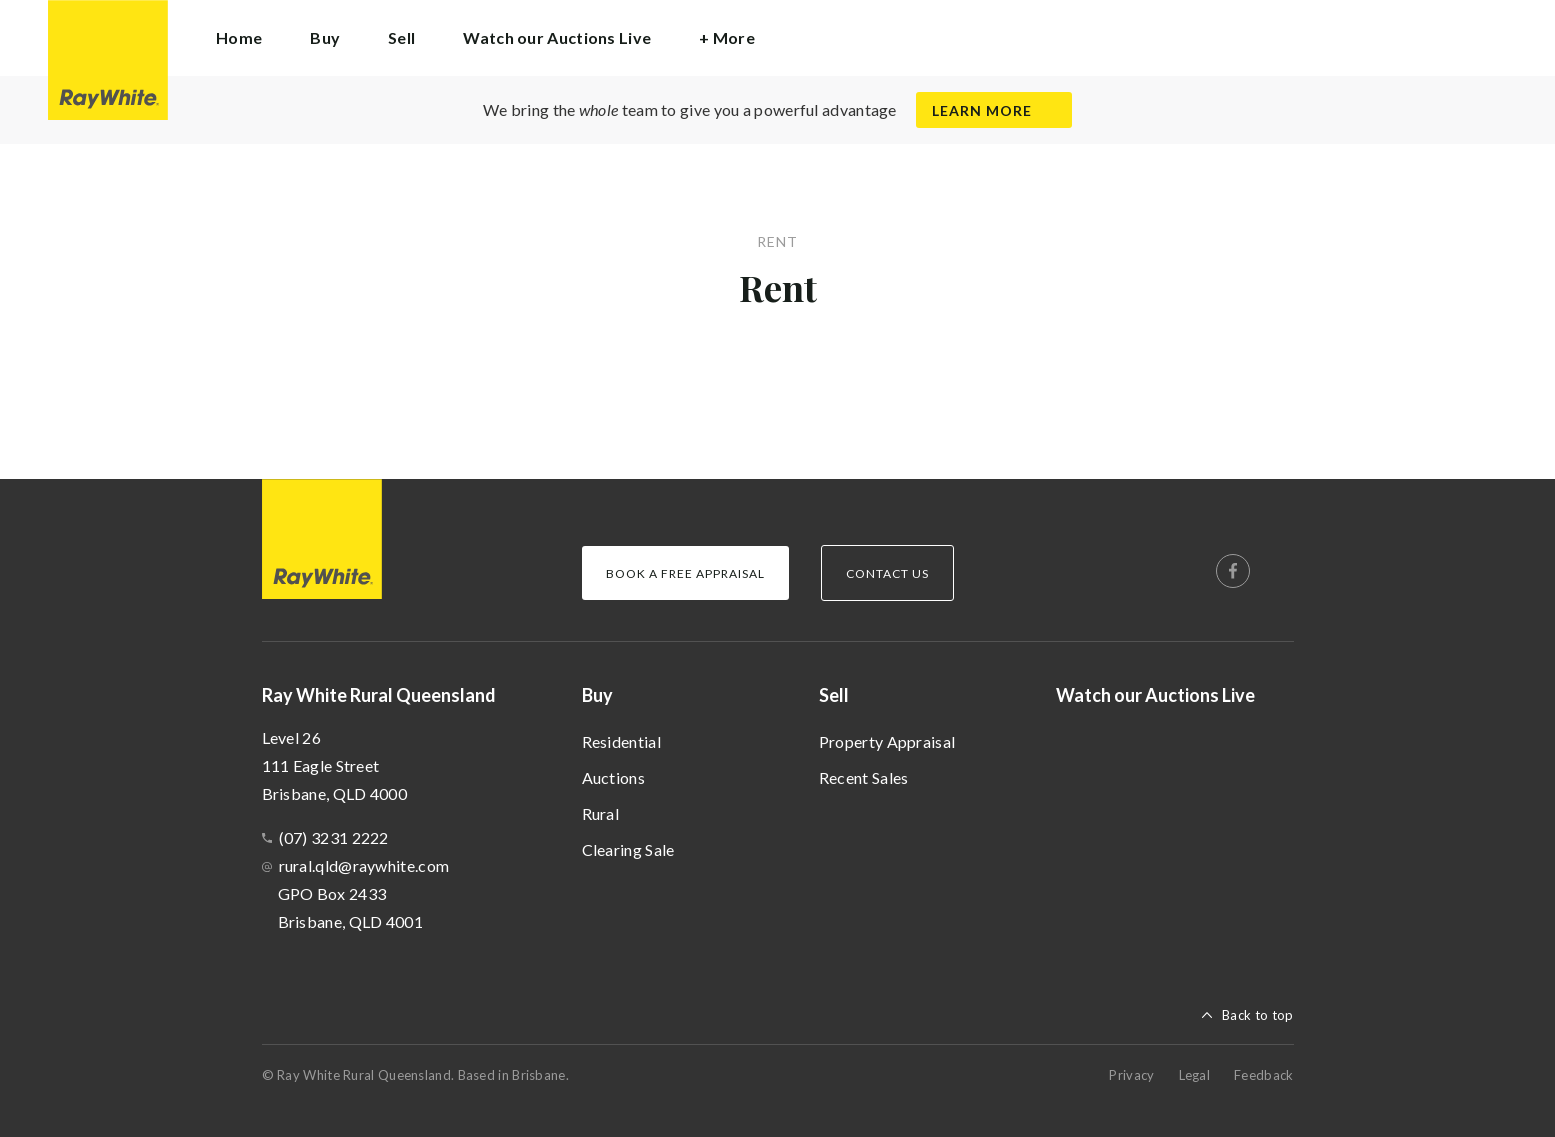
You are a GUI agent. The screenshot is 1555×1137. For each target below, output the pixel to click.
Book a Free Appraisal (685, 573)
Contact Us (887, 573)
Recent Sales (864, 777)
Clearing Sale (628, 849)
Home (239, 37)
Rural (601, 813)
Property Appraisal (887, 741)
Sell (834, 695)
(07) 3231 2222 (334, 837)
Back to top (1257, 1015)
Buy (597, 695)
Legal (1195, 1075)
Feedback (1263, 1075)
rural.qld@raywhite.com (364, 865)
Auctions (613, 777)
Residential (621, 741)
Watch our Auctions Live (557, 37)
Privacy (1131, 1075)
